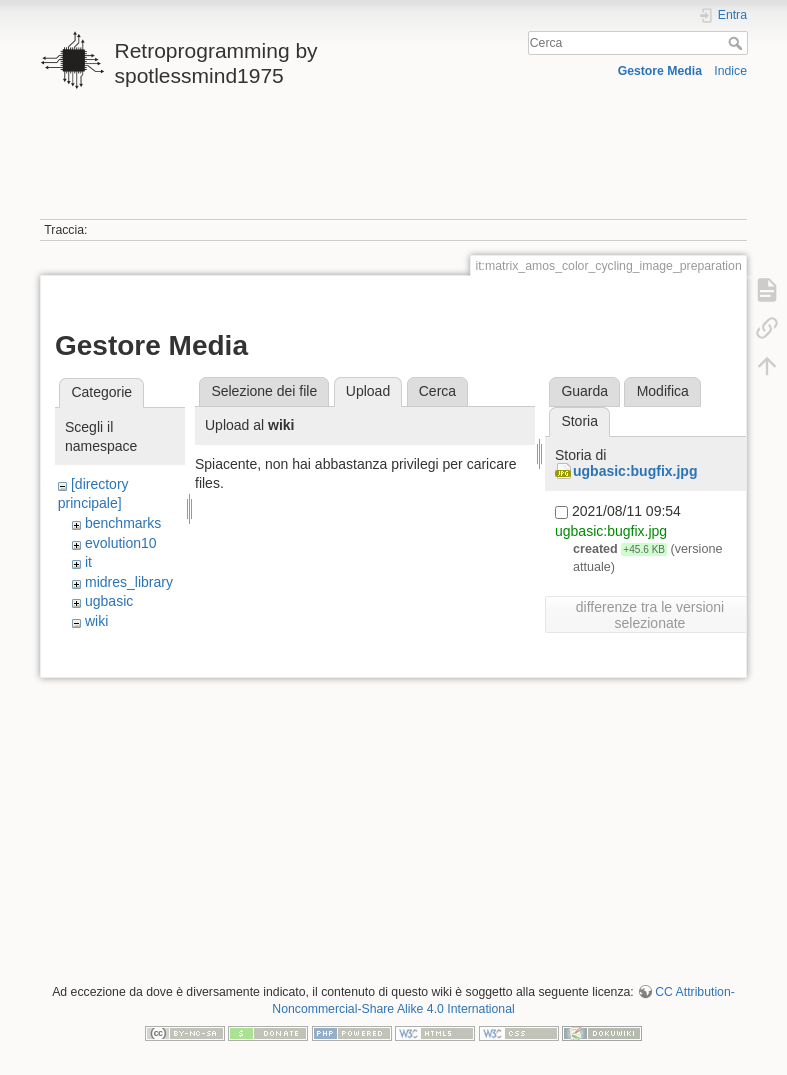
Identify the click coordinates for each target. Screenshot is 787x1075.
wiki (96, 621)
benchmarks (123, 523)
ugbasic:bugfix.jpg (635, 471)
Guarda (584, 391)
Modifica (663, 391)
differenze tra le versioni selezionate (650, 615)
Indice (730, 71)
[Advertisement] (391, 163)
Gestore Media (660, 71)
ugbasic (109, 601)
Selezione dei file (264, 391)
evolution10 (121, 543)
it (88, 562)
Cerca (737, 43)
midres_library (129, 582)
